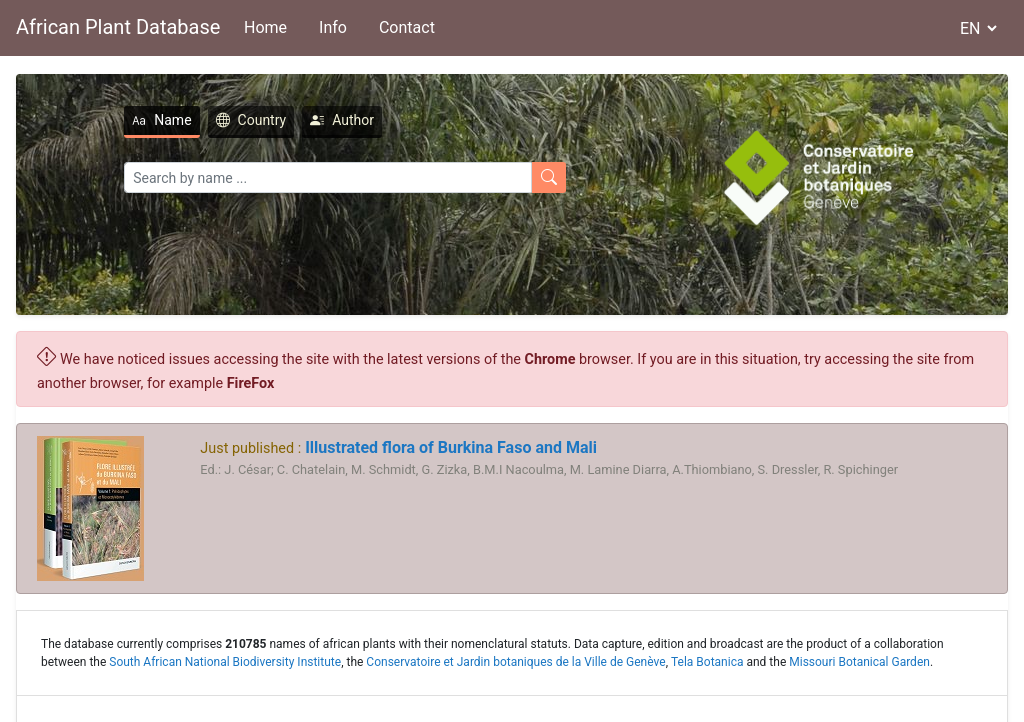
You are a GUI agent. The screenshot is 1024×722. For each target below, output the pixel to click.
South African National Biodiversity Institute (225, 662)
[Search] (328, 177)
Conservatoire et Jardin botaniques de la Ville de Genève (515, 662)
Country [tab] (251, 120)
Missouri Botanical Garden (859, 662)
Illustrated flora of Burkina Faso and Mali (449, 447)
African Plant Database (118, 27)
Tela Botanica (707, 662)
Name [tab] (161, 120)
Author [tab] (342, 120)
